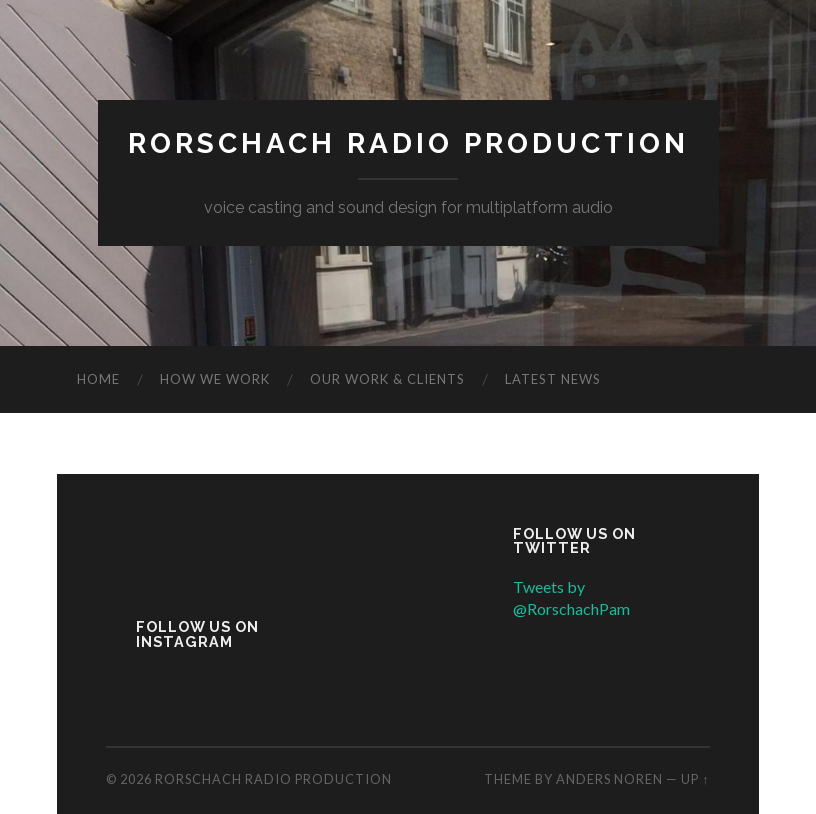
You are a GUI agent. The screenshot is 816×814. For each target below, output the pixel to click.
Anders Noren (609, 779)
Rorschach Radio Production (408, 143)
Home (98, 379)
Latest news (553, 379)
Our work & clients (387, 379)
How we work (215, 379)
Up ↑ (695, 779)
